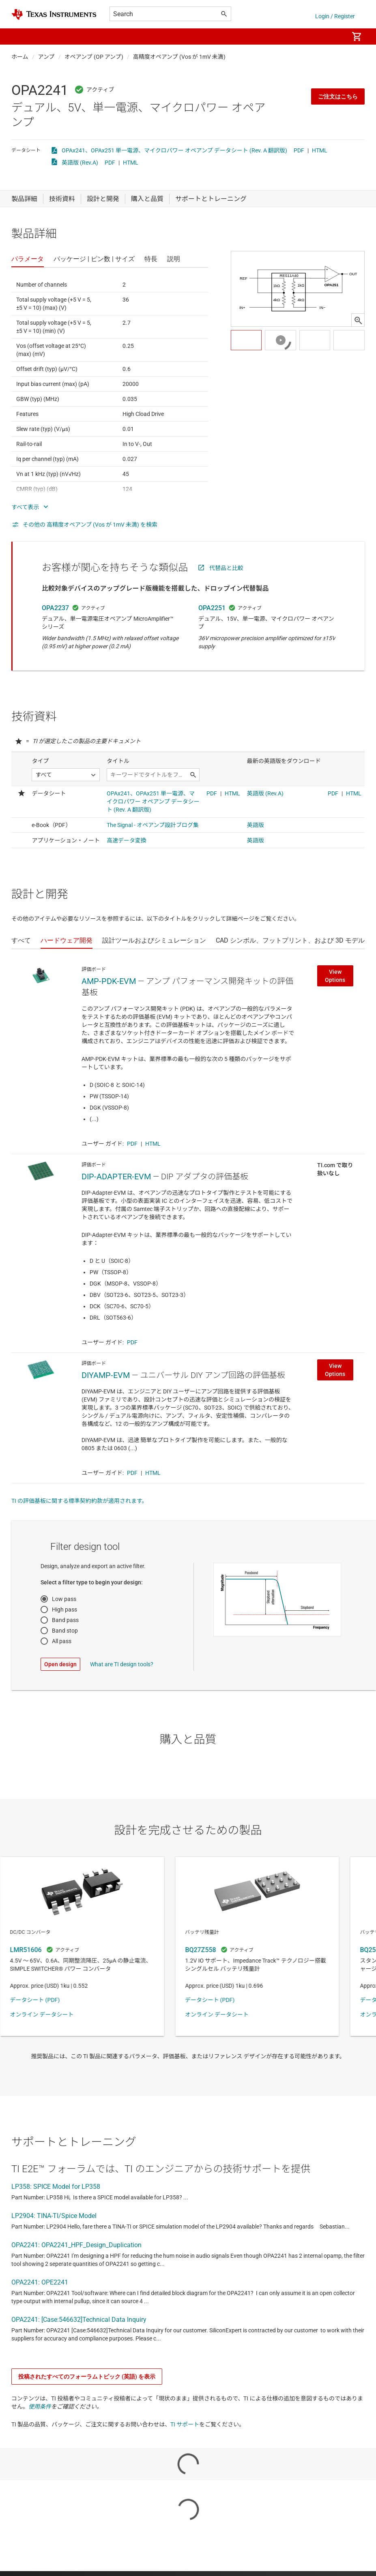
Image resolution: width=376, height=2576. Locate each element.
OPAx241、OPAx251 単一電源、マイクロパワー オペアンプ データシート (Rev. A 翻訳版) (174, 150)
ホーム (19, 57)
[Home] (54, 14)
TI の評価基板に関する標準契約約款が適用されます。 (79, 1501)
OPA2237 (55, 608)
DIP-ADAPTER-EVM (116, 1176)
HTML (319, 150)
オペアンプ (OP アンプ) (93, 57)
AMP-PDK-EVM (109, 981)
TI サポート (184, 2424)
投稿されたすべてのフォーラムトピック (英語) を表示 (86, 2376)
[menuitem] (333, 36)
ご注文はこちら (338, 96)
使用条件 (39, 2406)
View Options (335, 976)
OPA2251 (212, 608)
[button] (19, 36)
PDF (299, 150)
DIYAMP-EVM (106, 1375)
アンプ (46, 57)
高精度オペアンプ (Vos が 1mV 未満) (179, 57)
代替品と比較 (226, 568)
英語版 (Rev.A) (80, 162)
